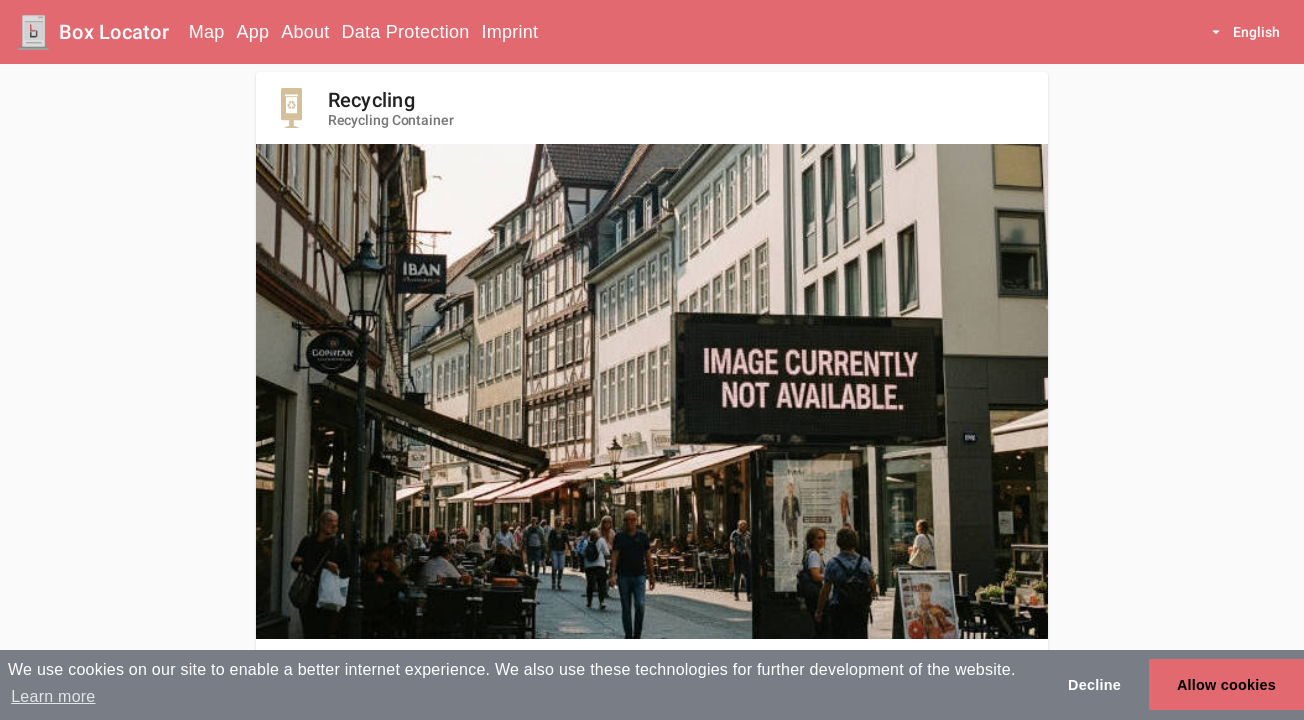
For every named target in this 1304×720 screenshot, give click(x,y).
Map (207, 32)
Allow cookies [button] (1226, 685)
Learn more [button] (53, 696)
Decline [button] (1094, 685)
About (305, 32)
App (253, 32)
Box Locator (114, 32)
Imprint (509, 32)
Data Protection (406, 32)
